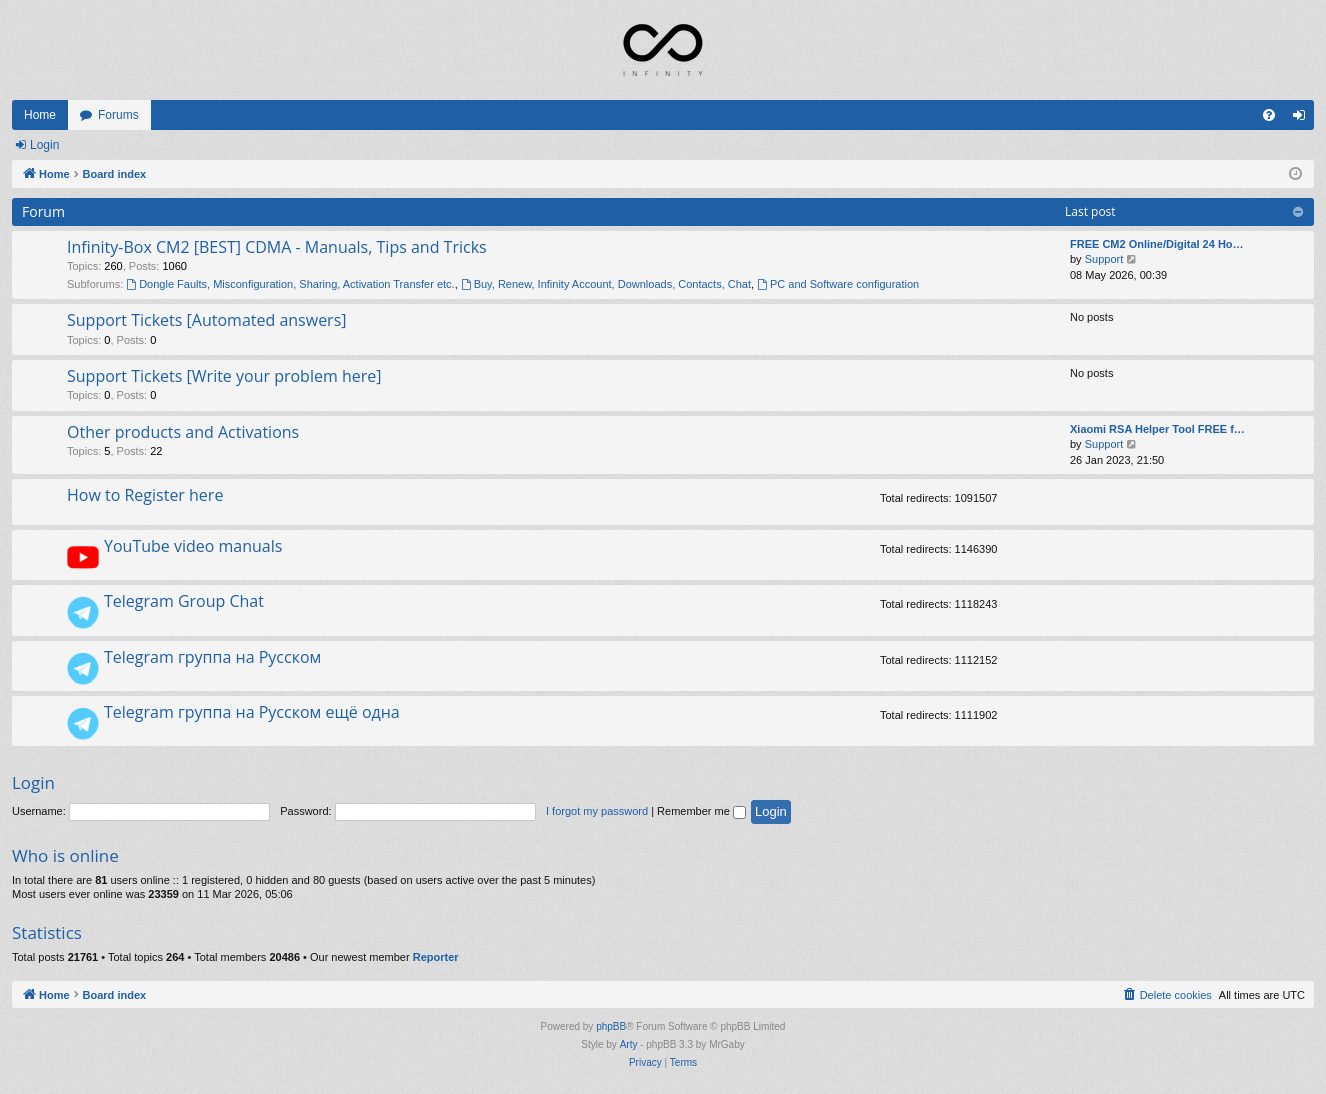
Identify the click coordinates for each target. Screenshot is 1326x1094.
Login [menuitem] (1303, 119)
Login (44, 145)
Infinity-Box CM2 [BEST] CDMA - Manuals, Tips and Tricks (277, 247)
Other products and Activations (183, 432)
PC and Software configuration (838, 284)
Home (40, 115)
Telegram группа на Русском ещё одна (252, 712)
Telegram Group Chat (184, 601)
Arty (629, 1044)
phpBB (611, 1026)
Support (1104, 259)
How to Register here (145, 495)
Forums (118, 115)
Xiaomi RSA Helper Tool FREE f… (1157, 429)
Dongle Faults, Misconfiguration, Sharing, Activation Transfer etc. (290, 284)
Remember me (701, 811)
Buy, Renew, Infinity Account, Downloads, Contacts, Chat (606, 284)
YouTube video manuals (193, 546)
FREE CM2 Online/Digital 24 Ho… (1157, 244)
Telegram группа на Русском (212, 657)
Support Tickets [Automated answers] (207, 320)
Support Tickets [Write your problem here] (224, 376)
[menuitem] (1269, 115)
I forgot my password (597, 811)
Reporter (436, 957)
